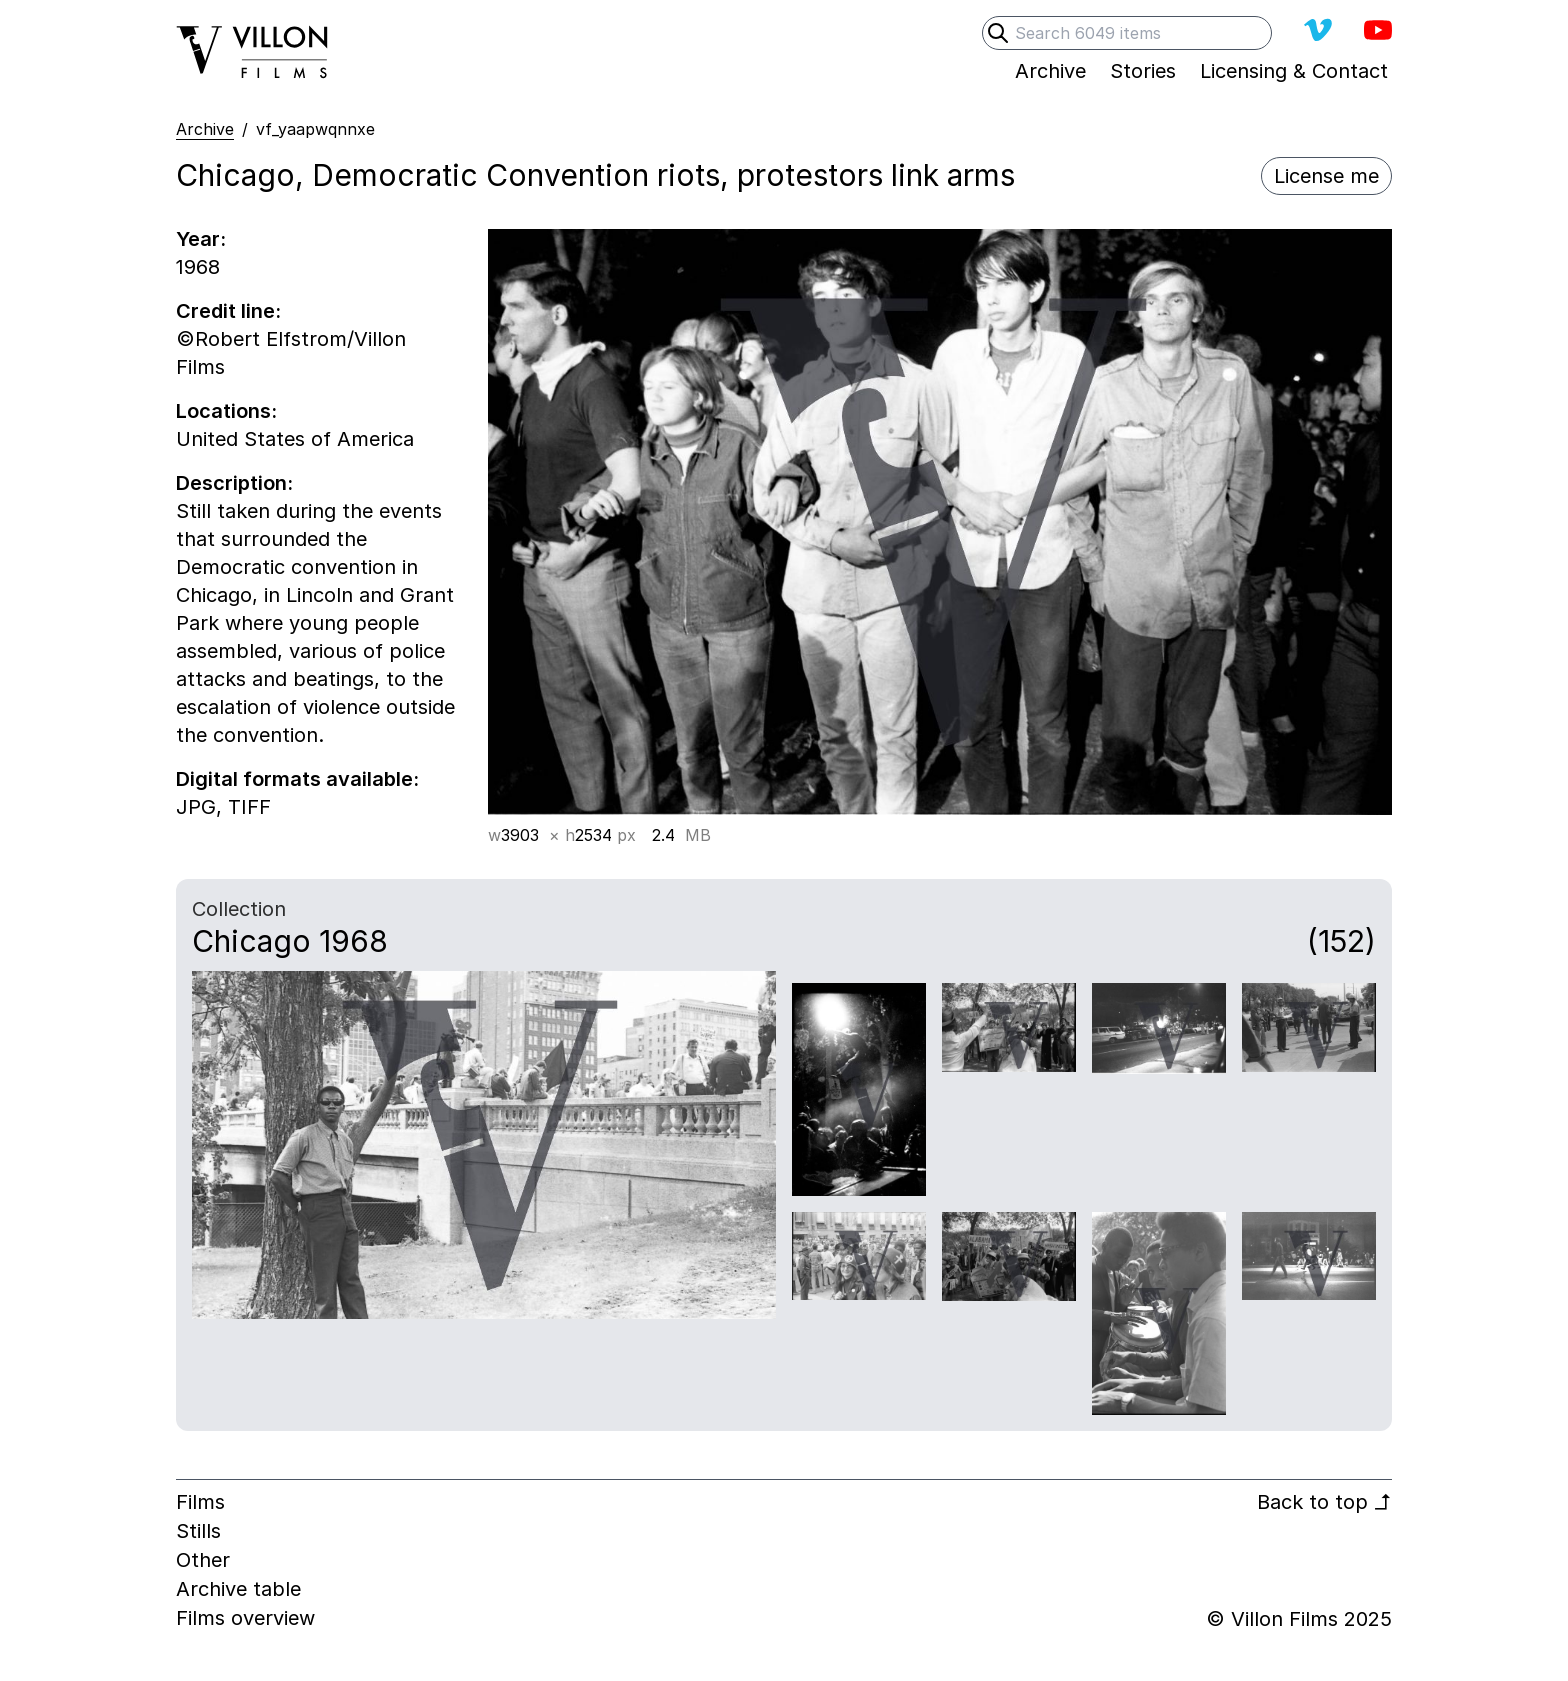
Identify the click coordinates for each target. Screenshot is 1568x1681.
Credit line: (228, 311)
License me (1326, 176)
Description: (234, 483)
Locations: (226, 411)
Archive (205, 129)
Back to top (1324, 1502)
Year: (201, 239)
